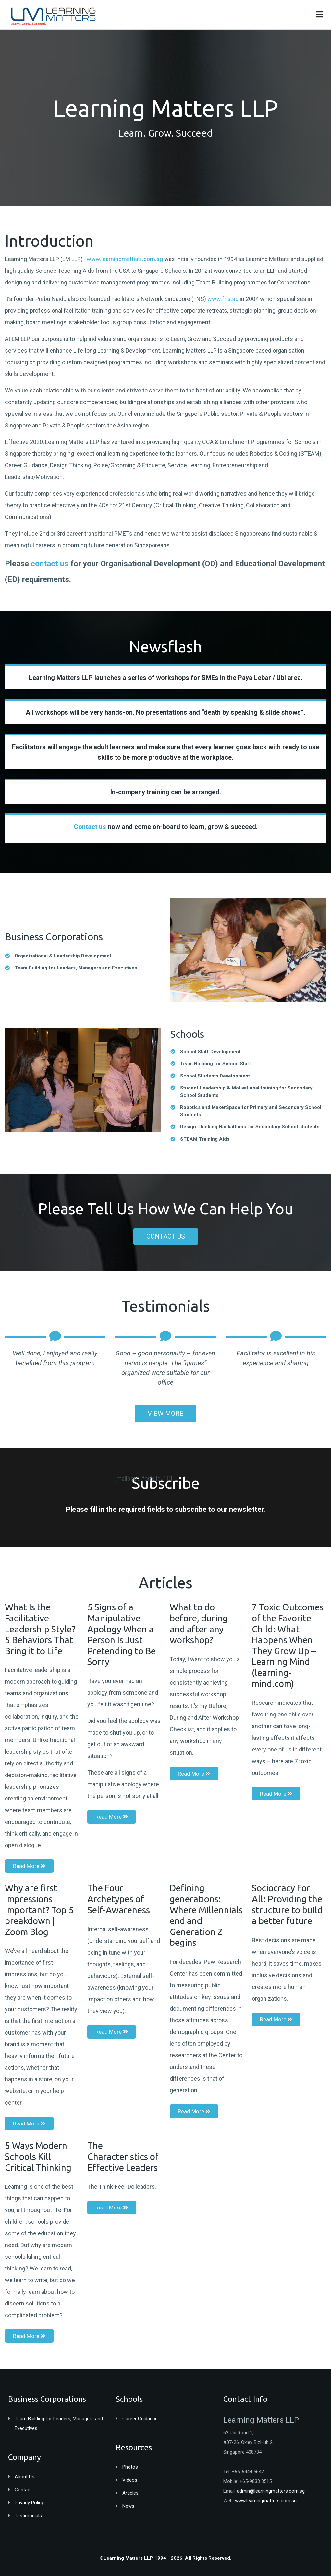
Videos (129, 2480)
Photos (130, 2467)
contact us (49, 563)
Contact (23, 2490)
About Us (24, 2477)
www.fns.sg (223, 298)
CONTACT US (165, 1236)
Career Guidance (140, 2419)
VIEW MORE (165, 1413)
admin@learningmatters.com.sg (271, 2491)
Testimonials (28, 2516)
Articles (130, 2493)
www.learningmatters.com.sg (125, 259)
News (128, 2506)
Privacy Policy (29, 2503)
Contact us (90, 827)
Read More (29, 1866)
